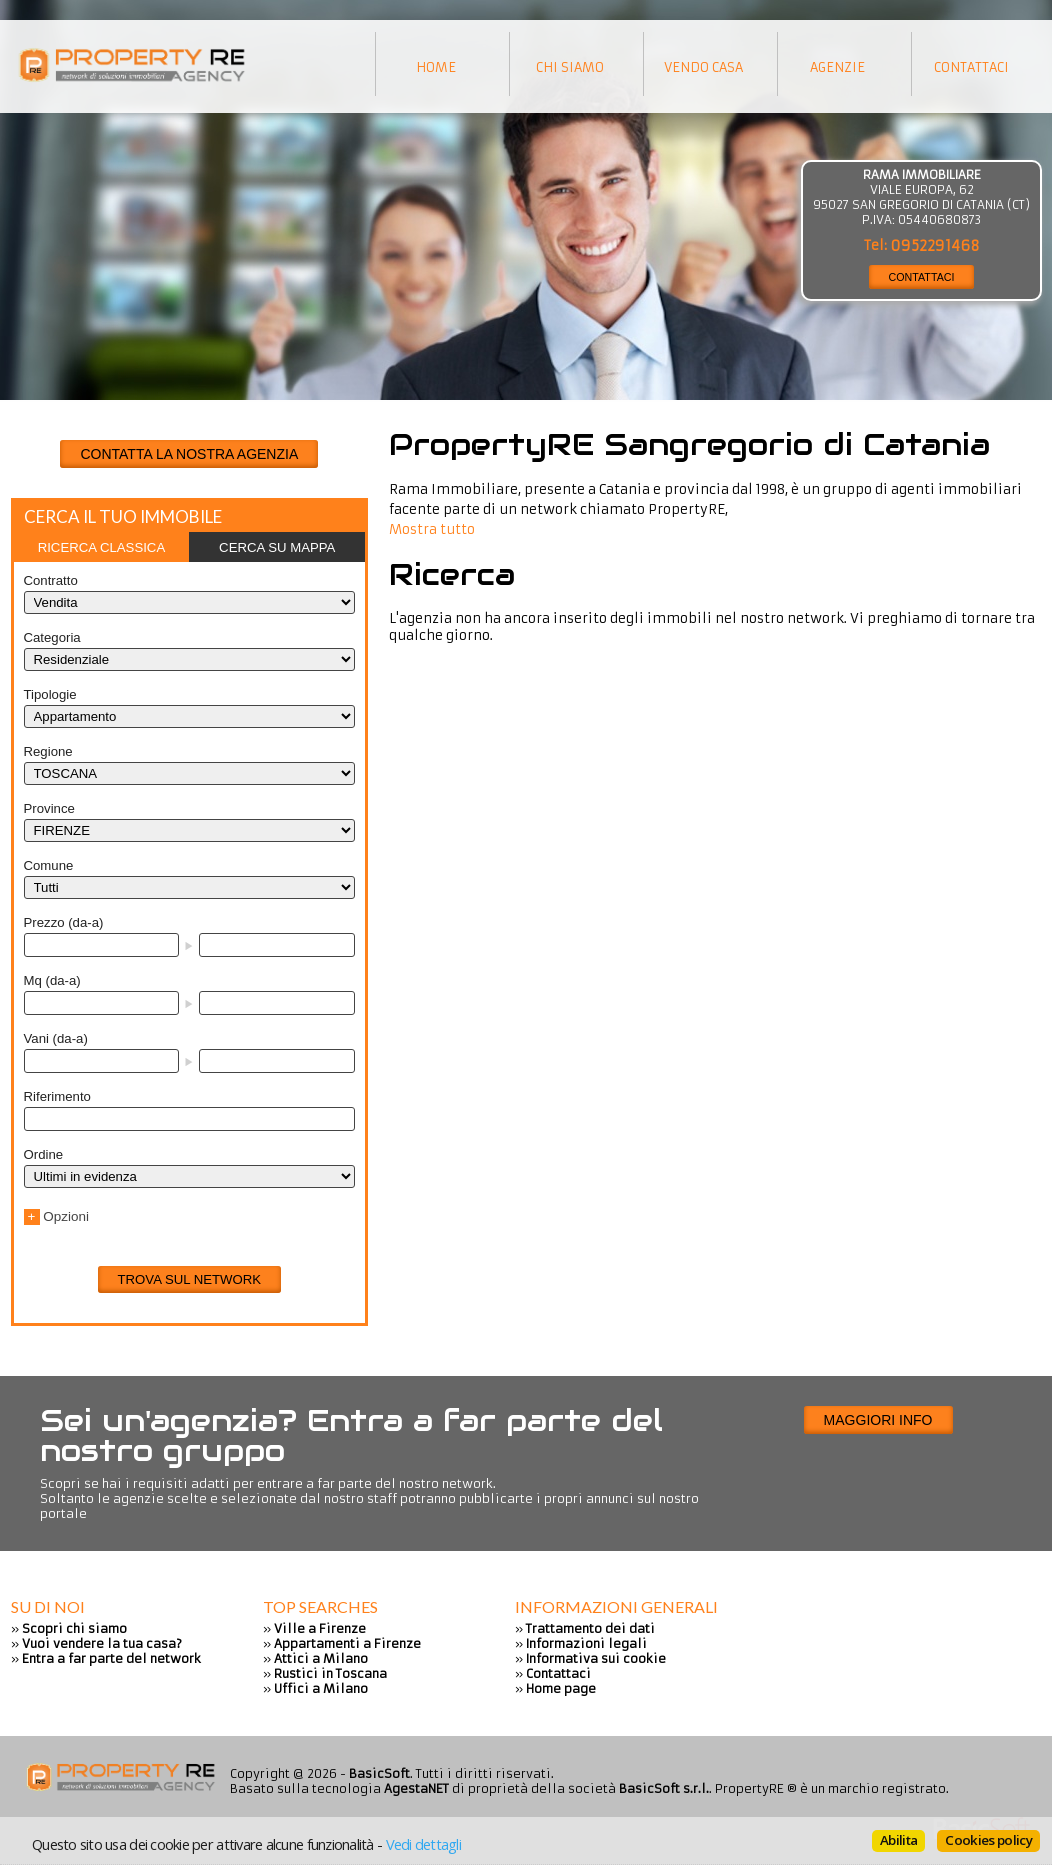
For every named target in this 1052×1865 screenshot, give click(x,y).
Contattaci (558, 1673)
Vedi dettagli (423, 1844)
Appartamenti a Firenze (347, 1643)
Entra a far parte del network (111, 1658)
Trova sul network (190, 1279)
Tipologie (50, 694)
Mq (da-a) (52, 980)
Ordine (44, 1154)
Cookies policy (988, 1840)
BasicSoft (379, 1773)
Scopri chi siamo (74, 1628)
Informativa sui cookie (596, 1658)
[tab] (102, 547)
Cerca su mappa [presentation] (277, 547)
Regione (48, 751)
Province (49, 808)
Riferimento (57, 1096)
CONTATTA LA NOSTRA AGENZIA (189, 454)
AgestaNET (416, 1788)
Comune (49, 865)
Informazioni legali (586, 1643)
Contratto (51, 580)
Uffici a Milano (321, 1688)
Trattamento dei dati (590, 1628)
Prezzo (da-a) (64, 922)
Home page (561, 1688)
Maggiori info (878, 1420)
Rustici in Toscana (330, 1673)
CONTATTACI (922, 277)
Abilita (898, 1840)
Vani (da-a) (56, 1038)
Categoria (52, 637)
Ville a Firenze (320, 1628)
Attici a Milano (321, 1658)
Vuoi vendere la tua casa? (102, 1643)
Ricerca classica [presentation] (102, 547)
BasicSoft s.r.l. (664, 1788)
